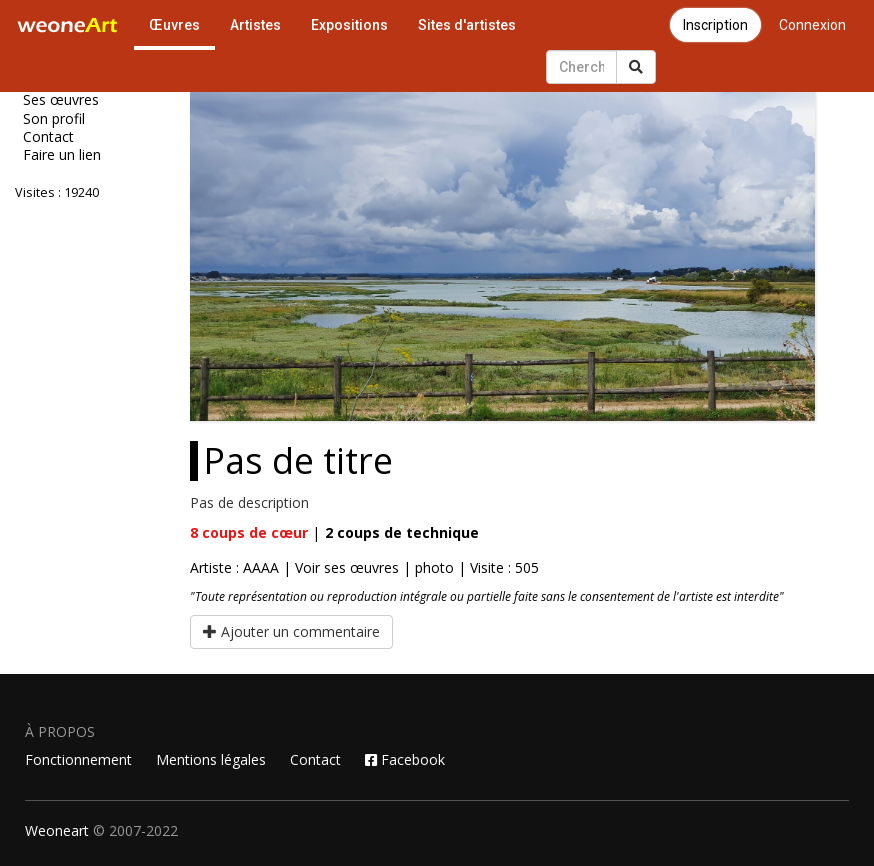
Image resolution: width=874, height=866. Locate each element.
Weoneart (57, 830)
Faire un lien (62, 155)
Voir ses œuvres (347, 567)
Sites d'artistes (467, 25)
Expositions (349, 25)
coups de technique (402, 532)
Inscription (715, 25)
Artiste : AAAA (234, 567)
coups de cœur (249, 532)
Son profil (54, 119)
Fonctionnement (78, 759)
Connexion (812, 25)
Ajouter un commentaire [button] (291, 631)
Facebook (405, 759)
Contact (48, 137)
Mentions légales (211, 759)
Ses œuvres (61, 100)
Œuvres (174, 25)
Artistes (255, 25)
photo (434, 567)
